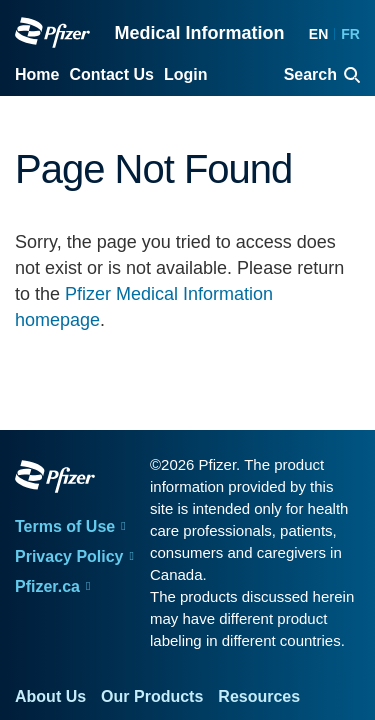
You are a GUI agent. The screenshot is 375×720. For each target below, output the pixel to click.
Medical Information (199, 33)
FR (350, 34)
